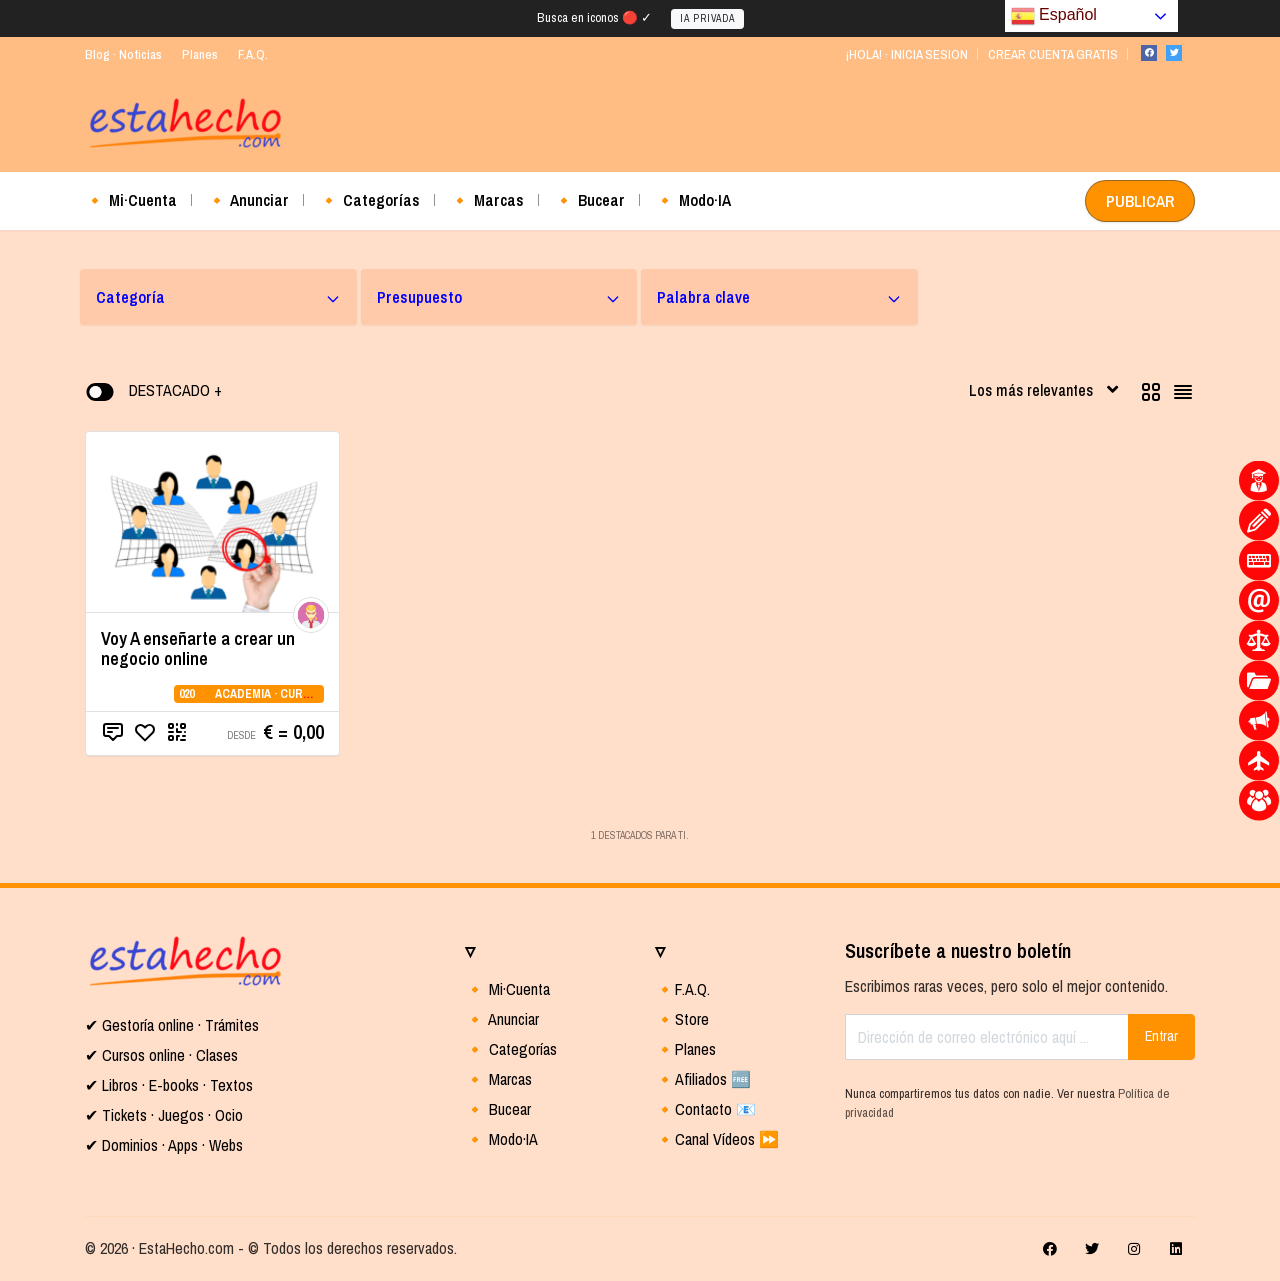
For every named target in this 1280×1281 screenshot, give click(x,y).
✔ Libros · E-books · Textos (169, 1085)
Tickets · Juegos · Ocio (170, 1115)
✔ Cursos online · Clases (161, 1055)
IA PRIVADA (707, 18)
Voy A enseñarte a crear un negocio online (198, 648)
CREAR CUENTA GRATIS (1053, 54)
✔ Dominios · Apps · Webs (164, 1145)
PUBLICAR (1140, 201)
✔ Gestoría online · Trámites (172, 1025)
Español (1054, 16)
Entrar (1161, 1036)
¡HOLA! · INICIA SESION (906, 54)
